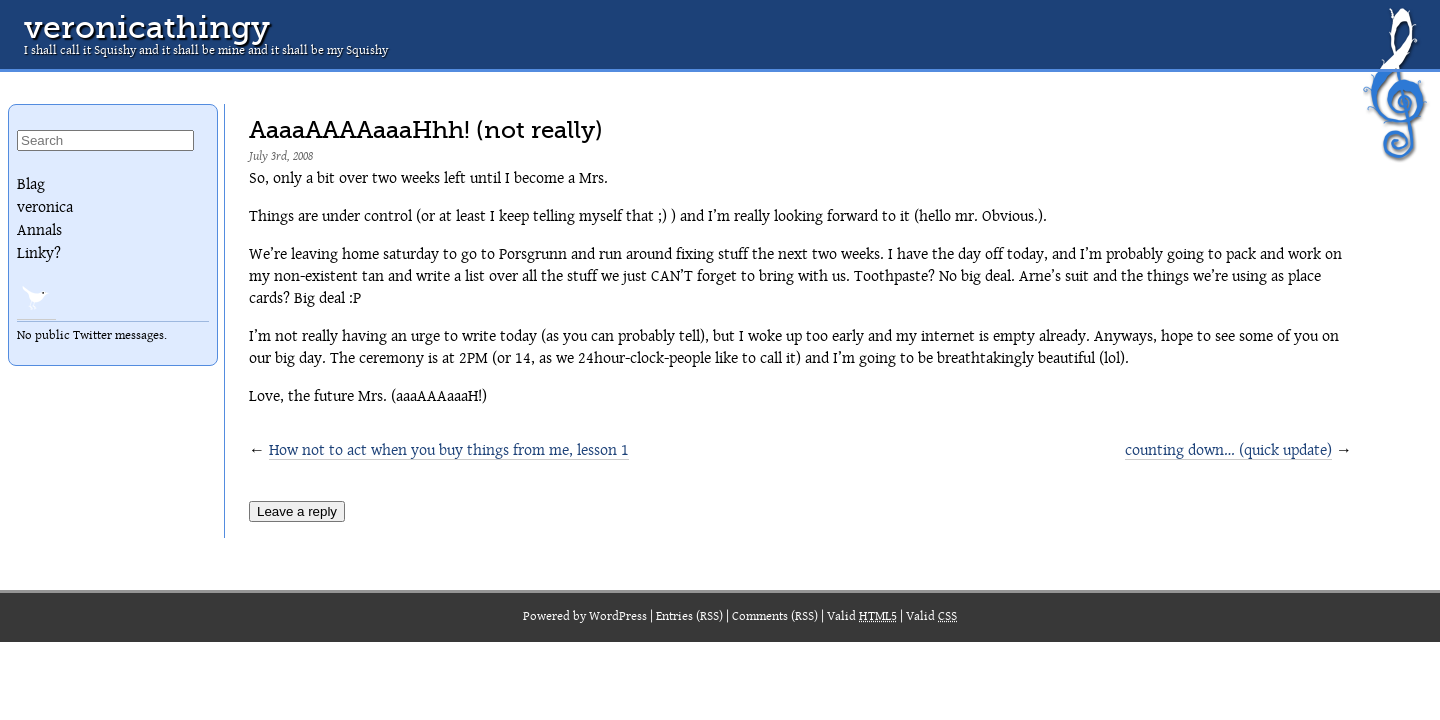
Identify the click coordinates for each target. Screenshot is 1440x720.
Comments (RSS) (775, 616)
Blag (31, 184)
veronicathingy (147, 27)
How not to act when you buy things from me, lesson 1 (449, 450)
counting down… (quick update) (1228, 450)
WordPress (618, 616)
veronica (45, 207)
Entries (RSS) (689, 616)
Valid (862, 616)
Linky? (39, 253)
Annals (39, 230)
